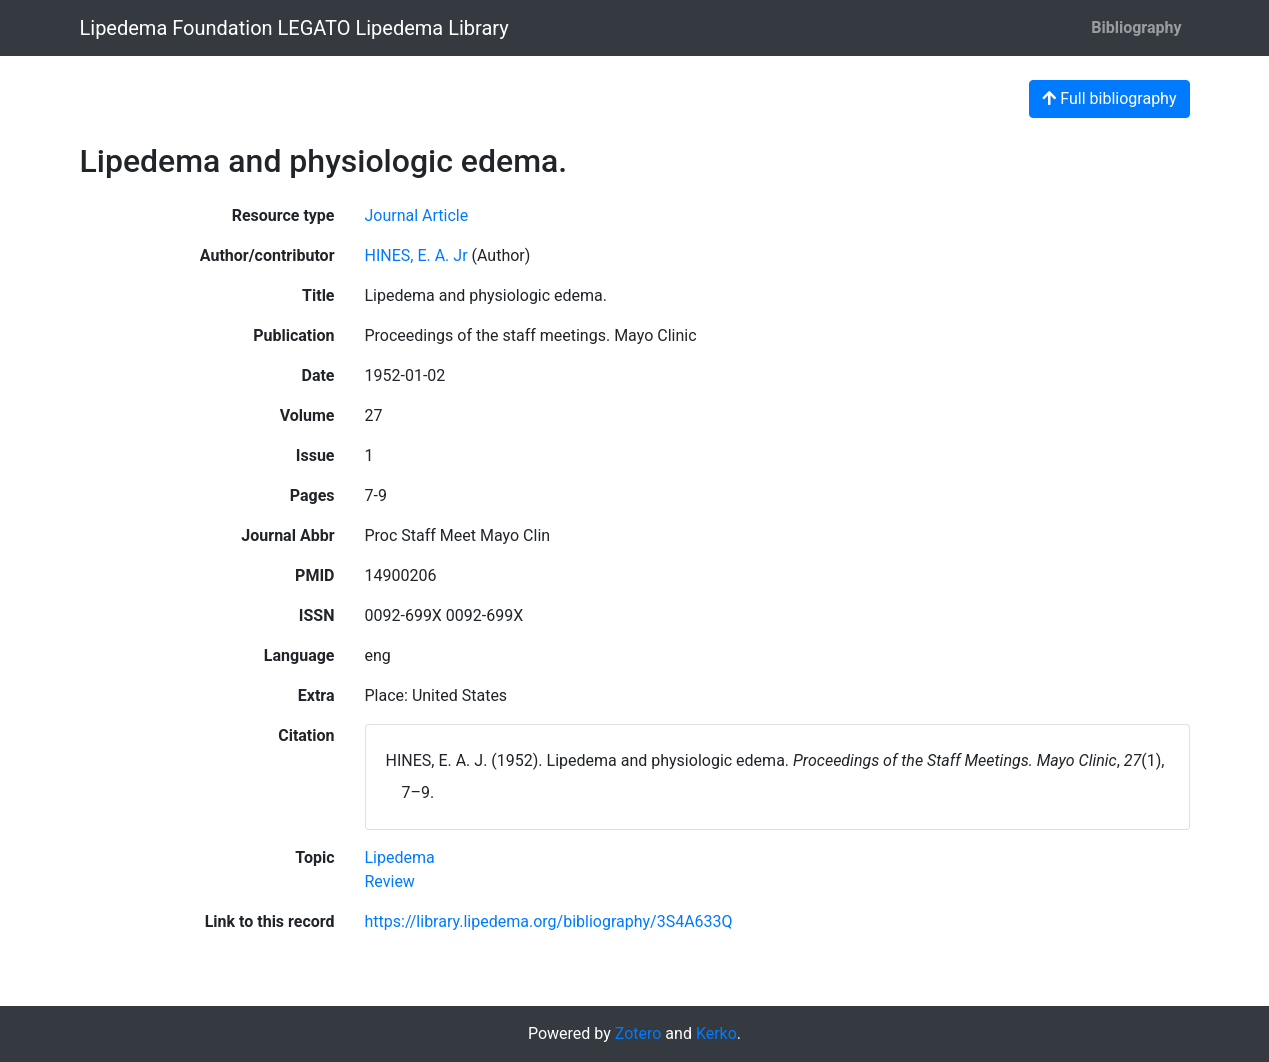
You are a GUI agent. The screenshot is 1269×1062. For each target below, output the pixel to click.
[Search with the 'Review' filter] (390, 881)
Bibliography (1136, 27)
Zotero (638, 1033)
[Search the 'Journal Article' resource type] (417, 215)
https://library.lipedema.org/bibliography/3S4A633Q (549, 921)
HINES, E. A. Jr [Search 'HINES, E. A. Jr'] (416, 255)
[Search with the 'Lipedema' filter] (400, 857)
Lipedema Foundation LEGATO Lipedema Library (294, 28)
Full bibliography (1109, 98)
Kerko (716, 1033)
